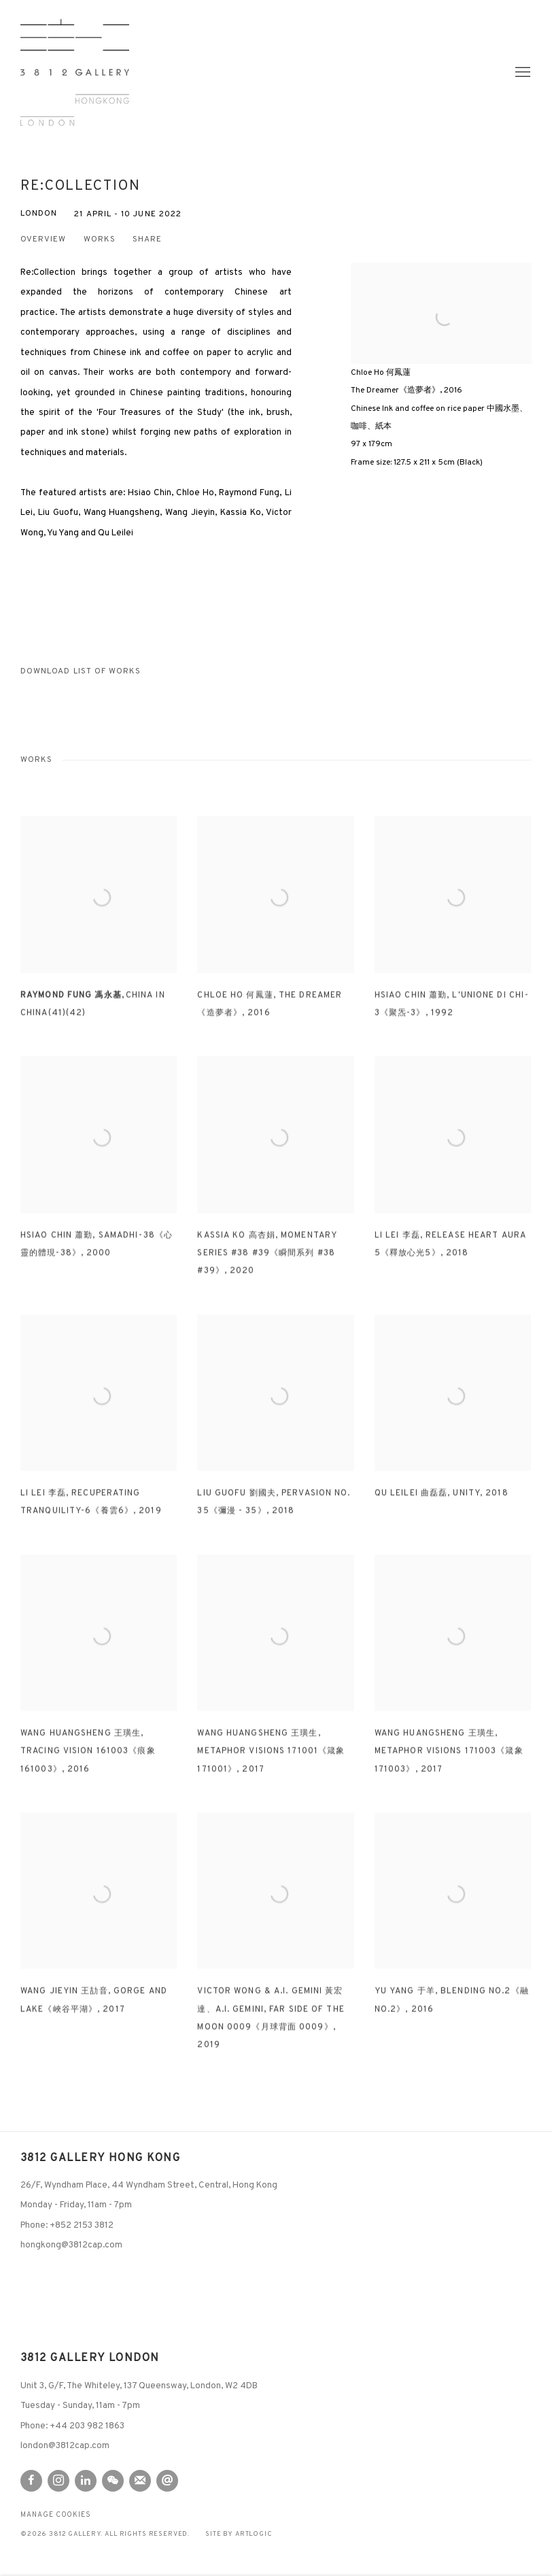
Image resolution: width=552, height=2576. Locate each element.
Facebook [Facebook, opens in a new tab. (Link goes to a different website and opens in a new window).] (31, 2481)
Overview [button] (43, 240)
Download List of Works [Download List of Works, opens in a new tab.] (80, 672)
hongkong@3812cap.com (71, 2245)
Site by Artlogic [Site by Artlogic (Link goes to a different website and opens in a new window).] (239, 2534)
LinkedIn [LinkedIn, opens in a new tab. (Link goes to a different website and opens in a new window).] (86, 2481)
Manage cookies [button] (55, 2515)
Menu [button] (521, 73)
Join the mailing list (140, 2481)
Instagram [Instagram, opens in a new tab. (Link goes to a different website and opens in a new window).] (58, 2481)
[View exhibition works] (441, 303)
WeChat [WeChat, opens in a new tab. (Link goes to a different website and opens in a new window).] (113, 2481)
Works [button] (100, 240)
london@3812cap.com (64, 2446)
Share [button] (147, 240)
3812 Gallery (74, 72)
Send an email (167, 2481)
